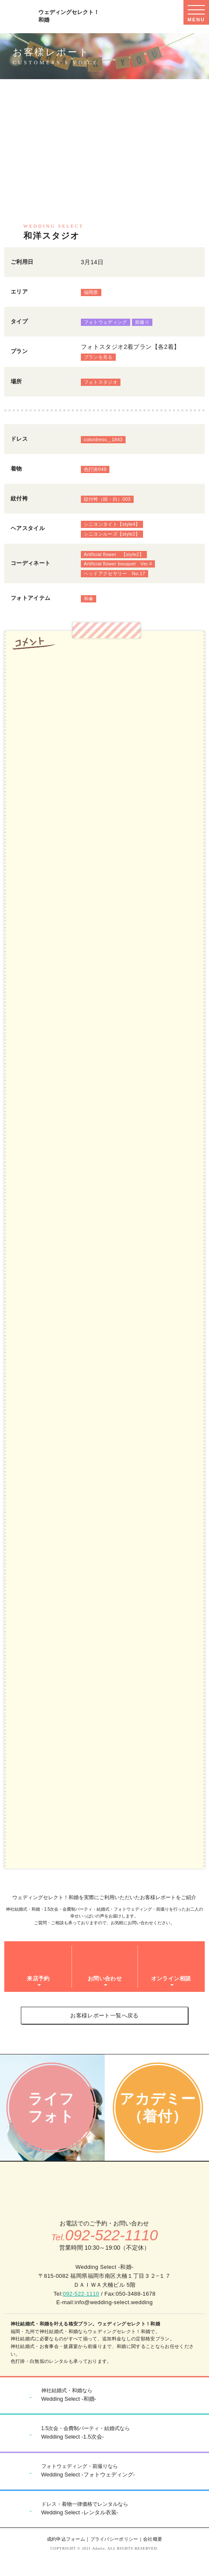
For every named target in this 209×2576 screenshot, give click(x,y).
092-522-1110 (81, 2294)
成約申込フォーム (66, 2539)
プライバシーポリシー (114, 2539)
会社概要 (152, 2539)
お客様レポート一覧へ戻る (104, 2015)
